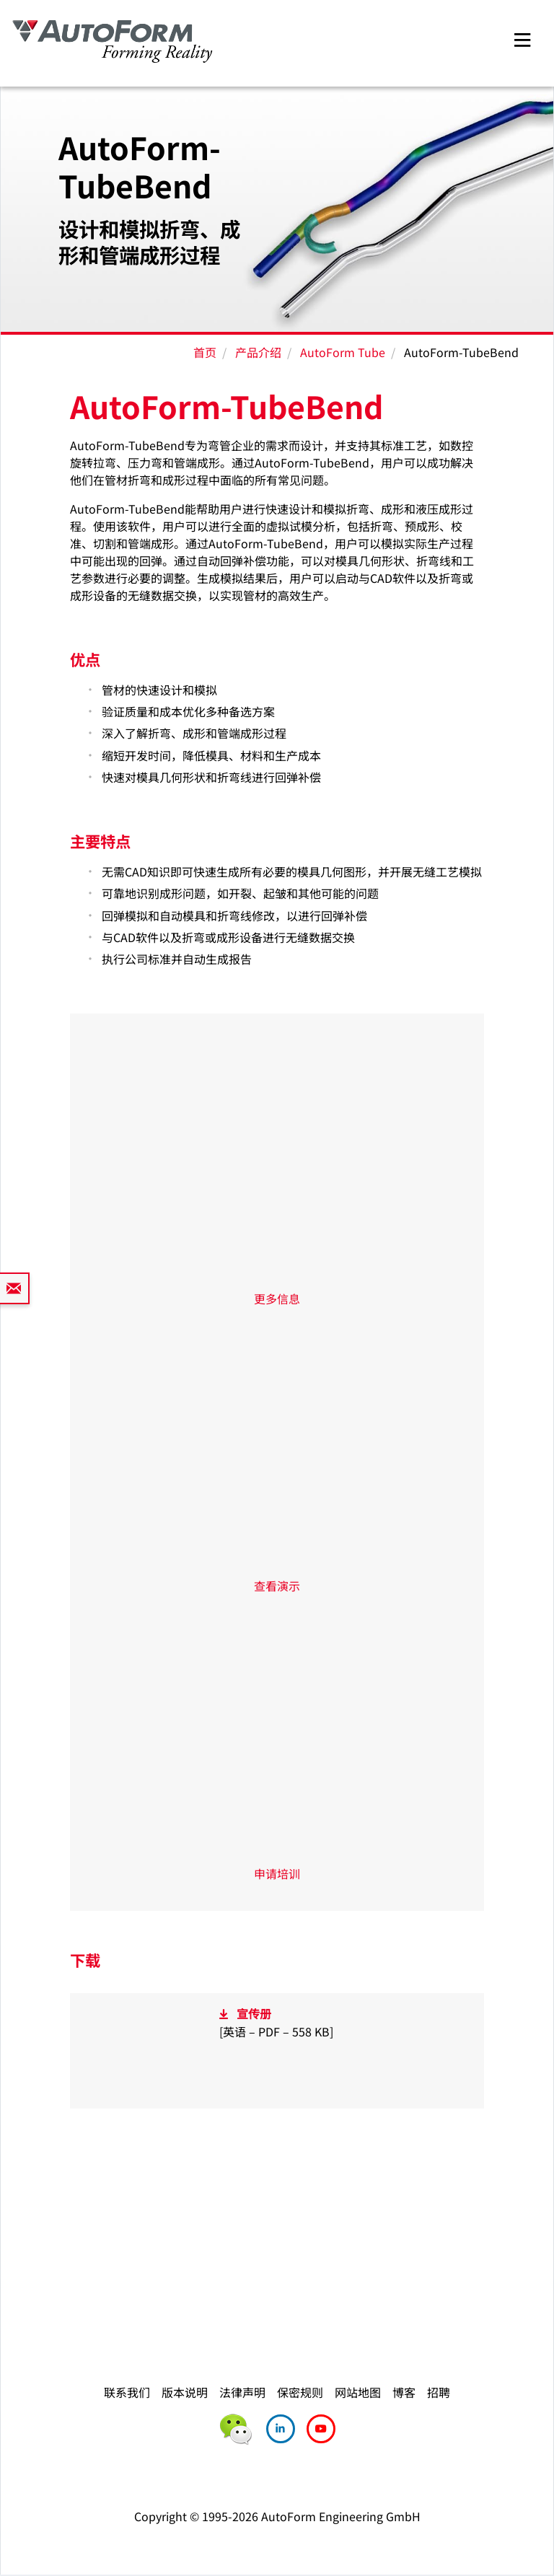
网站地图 (358, 2392)
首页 (204, 352)
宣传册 (254, 2013)
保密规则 (300, 2392)
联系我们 (127, 2392)
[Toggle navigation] (522, 38)
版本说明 (185, 2392)
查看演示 (277, 1585)
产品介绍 (258, 352)
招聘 (438, 2392)
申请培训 (277, 1873)
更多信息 (277, 1298)
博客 (404, 2392)
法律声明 (242, 2392)
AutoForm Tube (342, 352)
